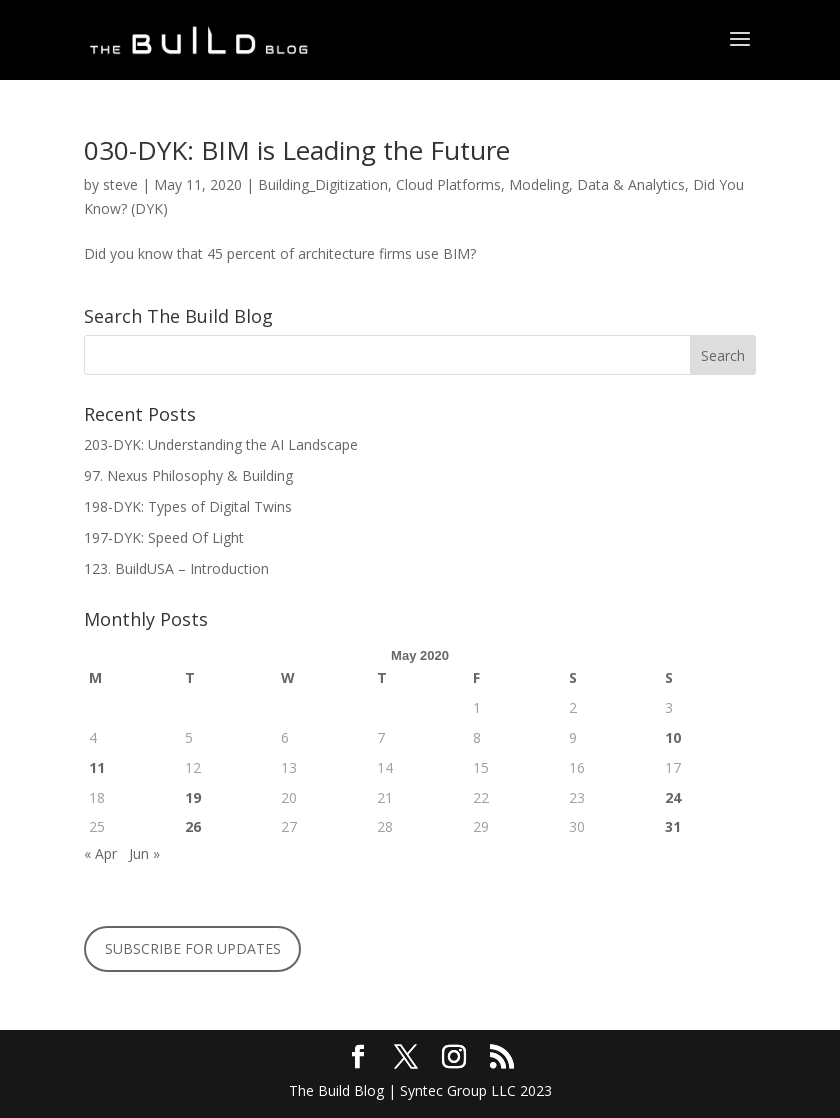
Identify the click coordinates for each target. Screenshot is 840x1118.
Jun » (144, 853)
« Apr (100, 853)
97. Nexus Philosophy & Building (190, 475)
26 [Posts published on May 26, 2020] (193, 826)
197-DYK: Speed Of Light (164, 537)
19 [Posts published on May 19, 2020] (193, 797)
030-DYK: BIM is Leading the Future (297, 150)
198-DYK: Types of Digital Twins (188, 506)
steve (120, 184)
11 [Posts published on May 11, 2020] (97, 767)
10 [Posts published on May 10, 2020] (673, 737)
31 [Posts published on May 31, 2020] (673, 826)
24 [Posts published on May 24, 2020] (673, 797)
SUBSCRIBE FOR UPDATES (193, 948)
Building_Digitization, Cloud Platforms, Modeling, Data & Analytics (471, 184)
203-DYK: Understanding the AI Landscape (221, 444)
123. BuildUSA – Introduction (176, 568)
